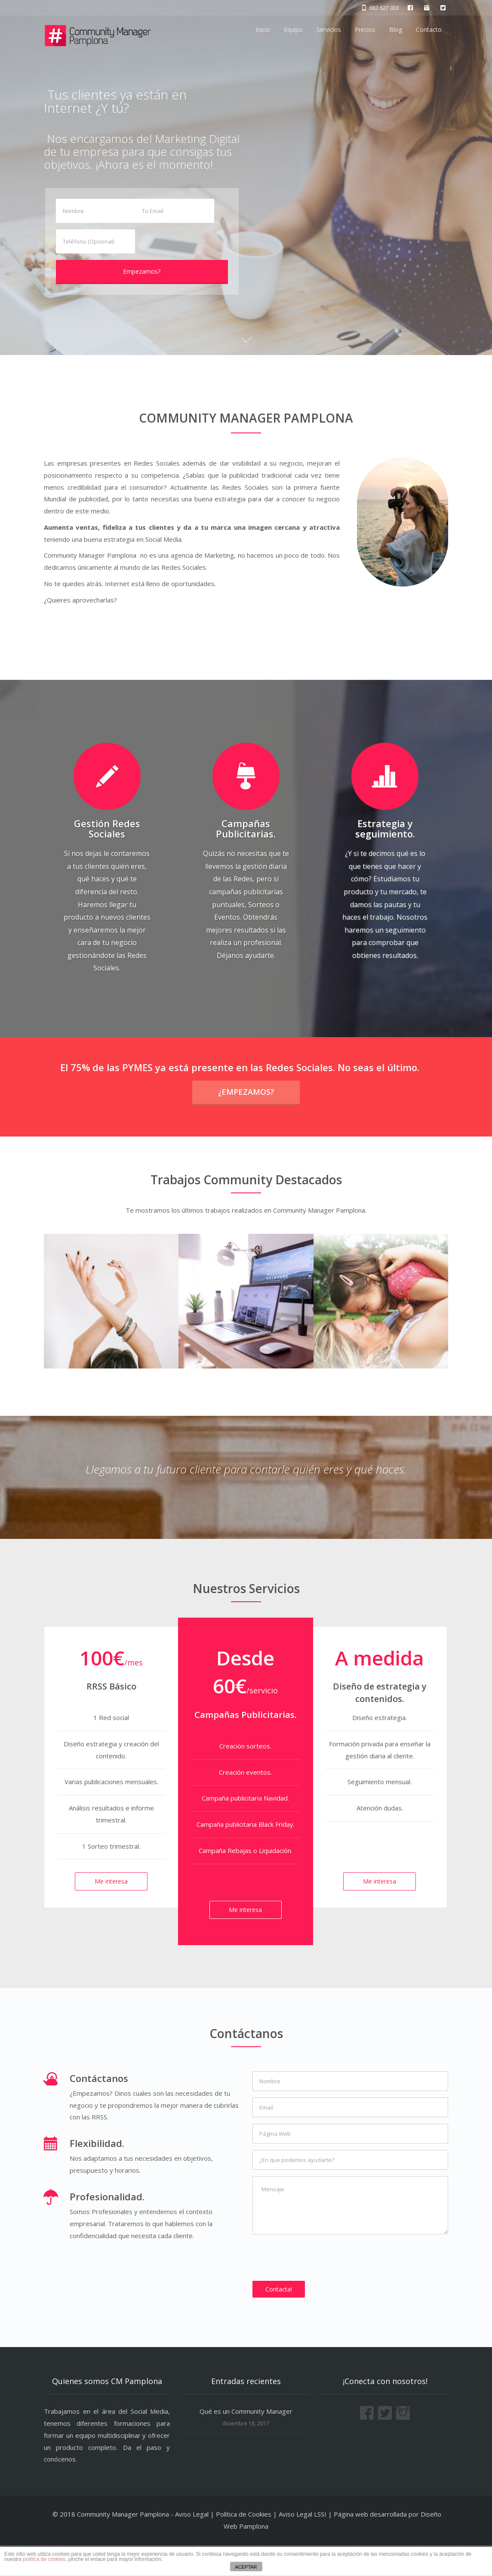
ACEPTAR (246, 2567)
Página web (351, 2544)
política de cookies (44, 2559)
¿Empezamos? (246, 1122)
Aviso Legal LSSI (302, 2544)
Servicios (329, 29)
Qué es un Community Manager (246, 2441)
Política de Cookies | (247, 2544)
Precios (365, 29)
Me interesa (111, 1912)
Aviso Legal (192, 2544)
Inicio (262, 29)
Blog (395, 29)
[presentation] (317, 2288)
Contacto (429, 29)
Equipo (293, 29)
